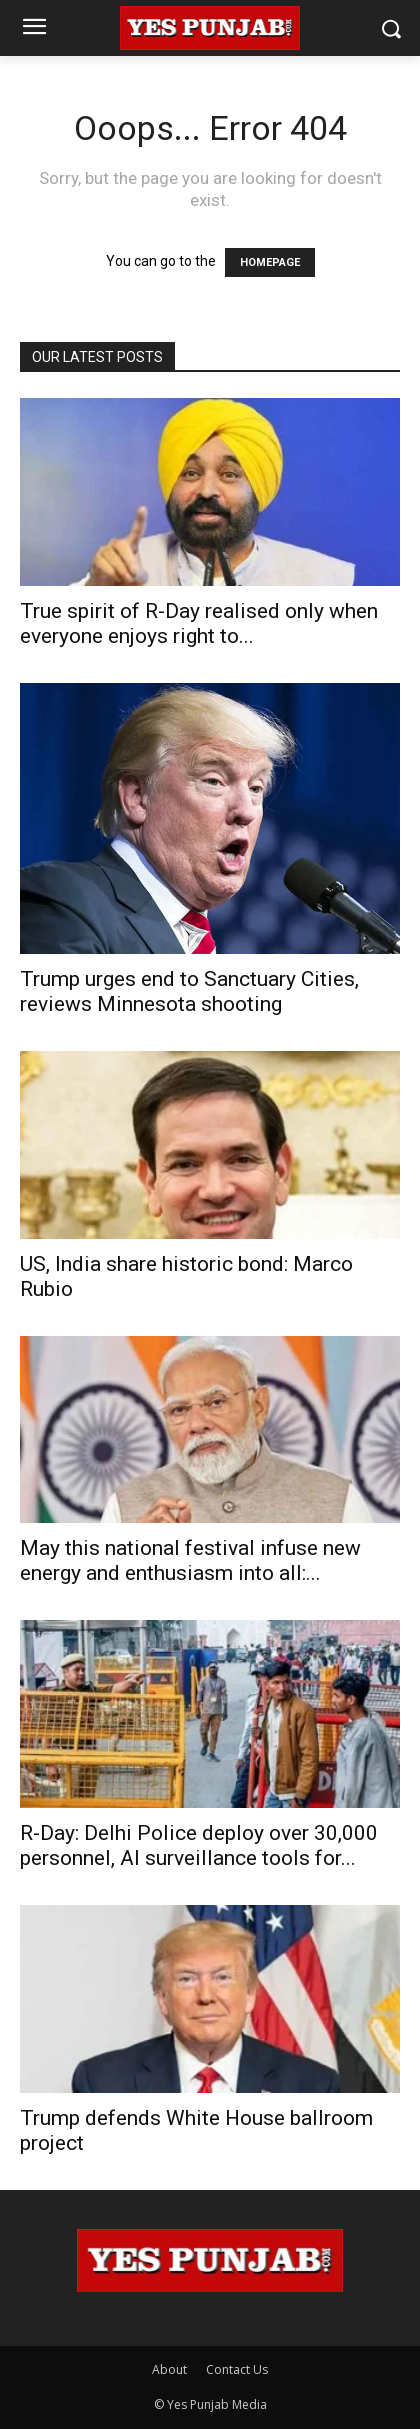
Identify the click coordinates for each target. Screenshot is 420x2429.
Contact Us (237, 2369)
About (169, 2369)
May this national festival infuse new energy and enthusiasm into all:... (190, 1560)
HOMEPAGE (270, 262)
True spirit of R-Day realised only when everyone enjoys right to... (199, 623)
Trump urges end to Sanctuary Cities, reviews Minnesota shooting (189, 991)
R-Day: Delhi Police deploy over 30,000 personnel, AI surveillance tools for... (199, 1845)
